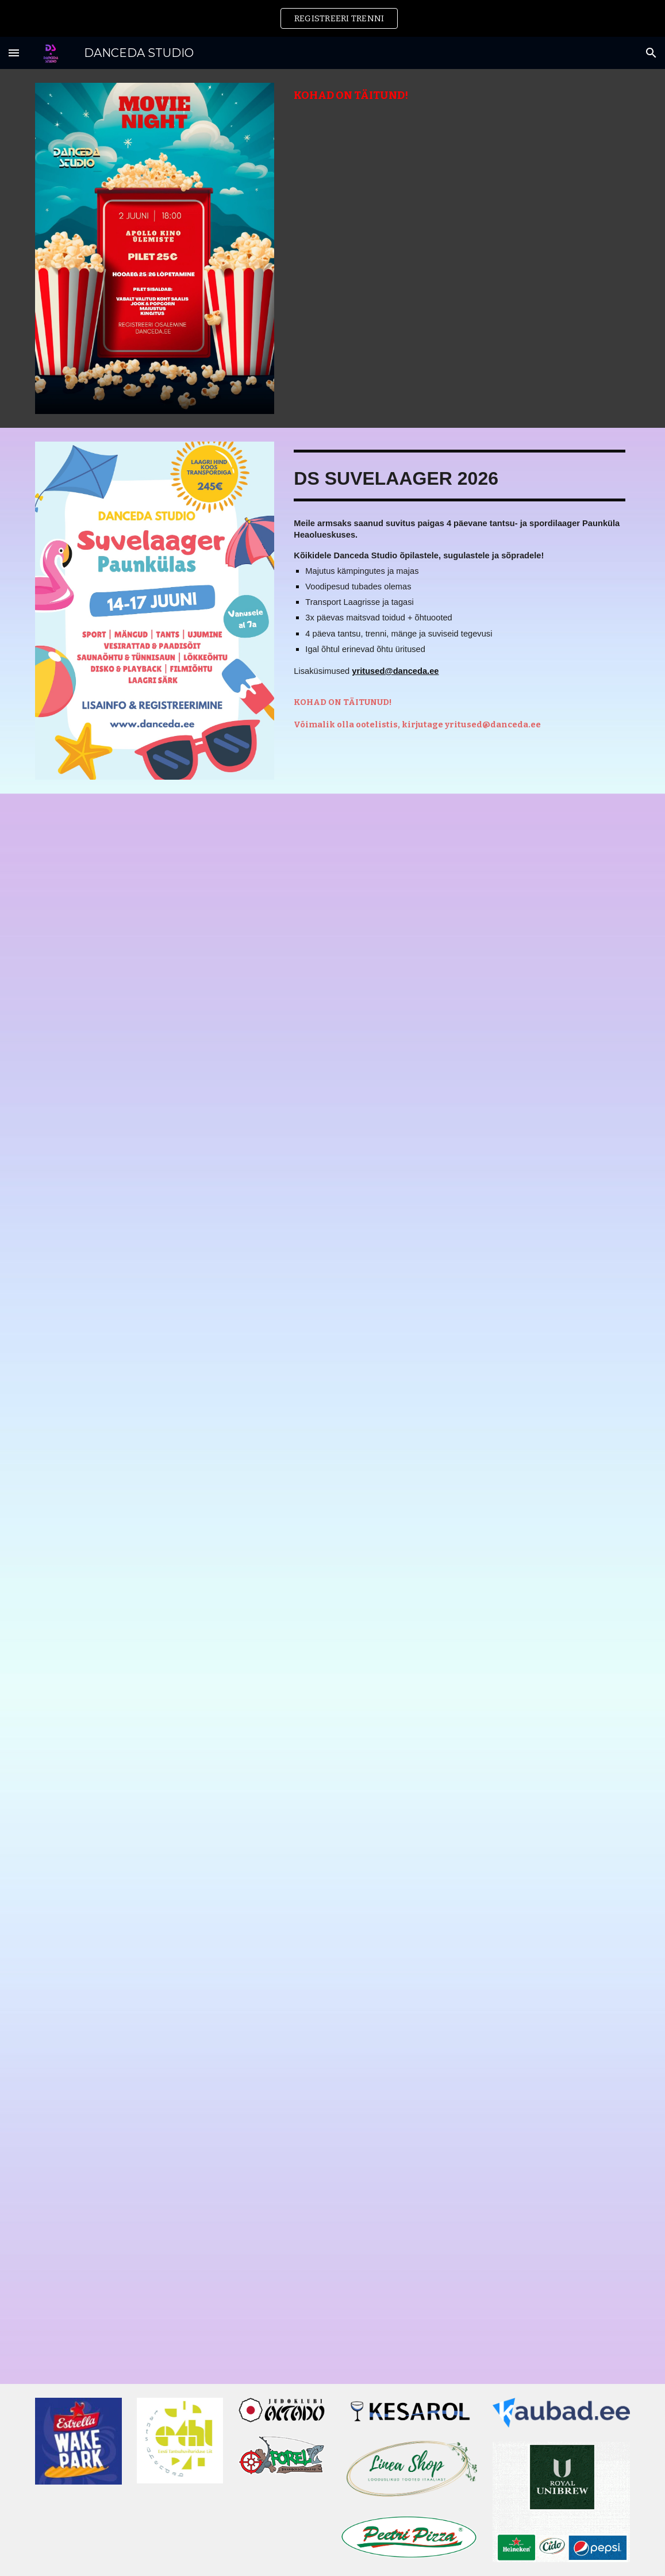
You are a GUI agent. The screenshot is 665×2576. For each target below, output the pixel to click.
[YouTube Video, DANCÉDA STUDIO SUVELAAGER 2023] (485, 1414)
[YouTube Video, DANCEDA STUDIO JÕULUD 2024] (180, 1576)
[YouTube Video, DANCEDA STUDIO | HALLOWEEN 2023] (485, 2116)
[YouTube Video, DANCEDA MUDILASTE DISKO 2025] (180, 884)
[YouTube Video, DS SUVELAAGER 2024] (180, 1402)
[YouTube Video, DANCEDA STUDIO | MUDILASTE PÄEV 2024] (180, 1766)
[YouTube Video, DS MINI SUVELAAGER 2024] (180, 1231)
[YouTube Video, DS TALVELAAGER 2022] (485, 1766)
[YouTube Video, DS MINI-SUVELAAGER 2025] (485, 1063)
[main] (459, 96)
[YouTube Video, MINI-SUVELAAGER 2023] (485, 1584)
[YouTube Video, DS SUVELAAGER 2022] (485, 1941)
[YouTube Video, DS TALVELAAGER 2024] (180, 1941)
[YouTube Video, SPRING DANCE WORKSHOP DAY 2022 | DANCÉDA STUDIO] (180, 2117)
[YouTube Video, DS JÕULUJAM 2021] (485, 2290)
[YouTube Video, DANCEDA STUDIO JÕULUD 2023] (485, 1239)
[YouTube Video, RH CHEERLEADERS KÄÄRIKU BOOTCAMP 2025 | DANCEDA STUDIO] (180, 1057)
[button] (14, 52)
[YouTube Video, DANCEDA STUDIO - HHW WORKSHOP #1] (180, 2291)
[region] (332, 18)
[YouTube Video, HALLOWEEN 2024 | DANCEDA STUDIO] (485, 887)
